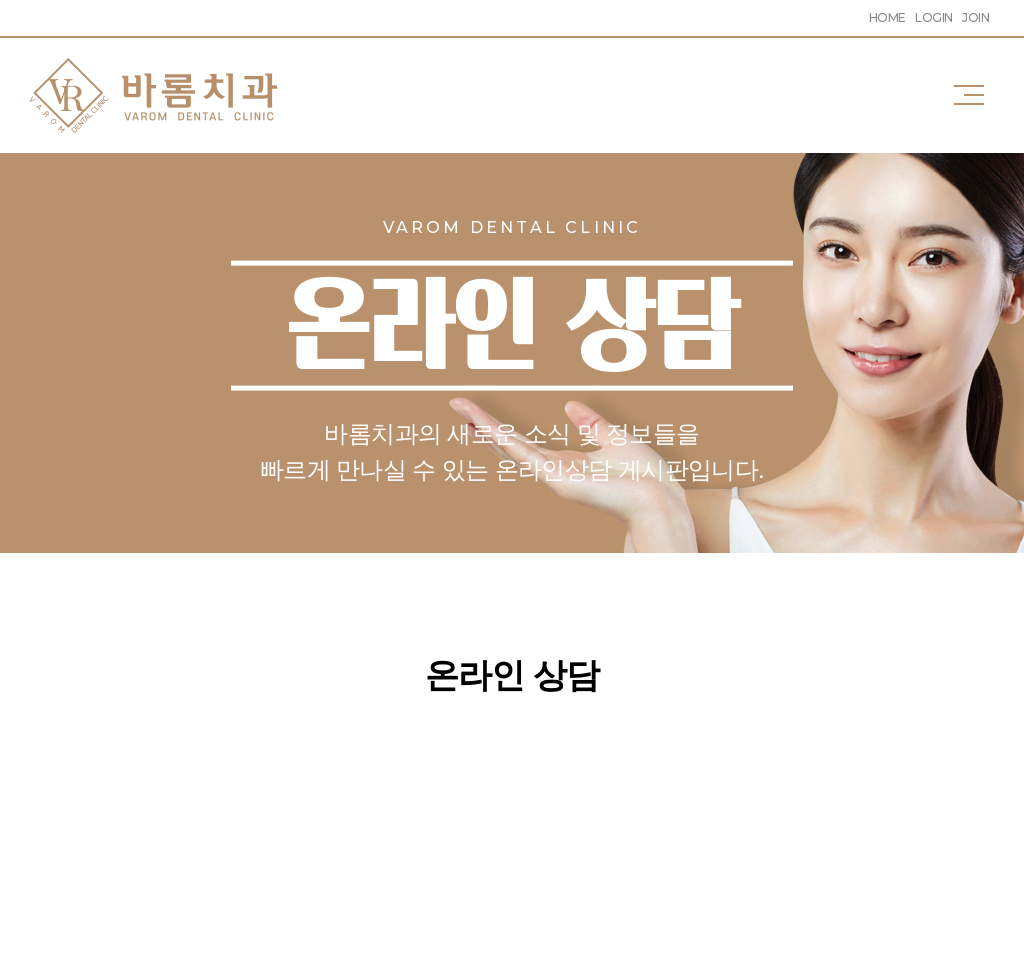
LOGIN (933, 17)
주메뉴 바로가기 (0, 0)
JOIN (975, 17)
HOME (887, 17)
